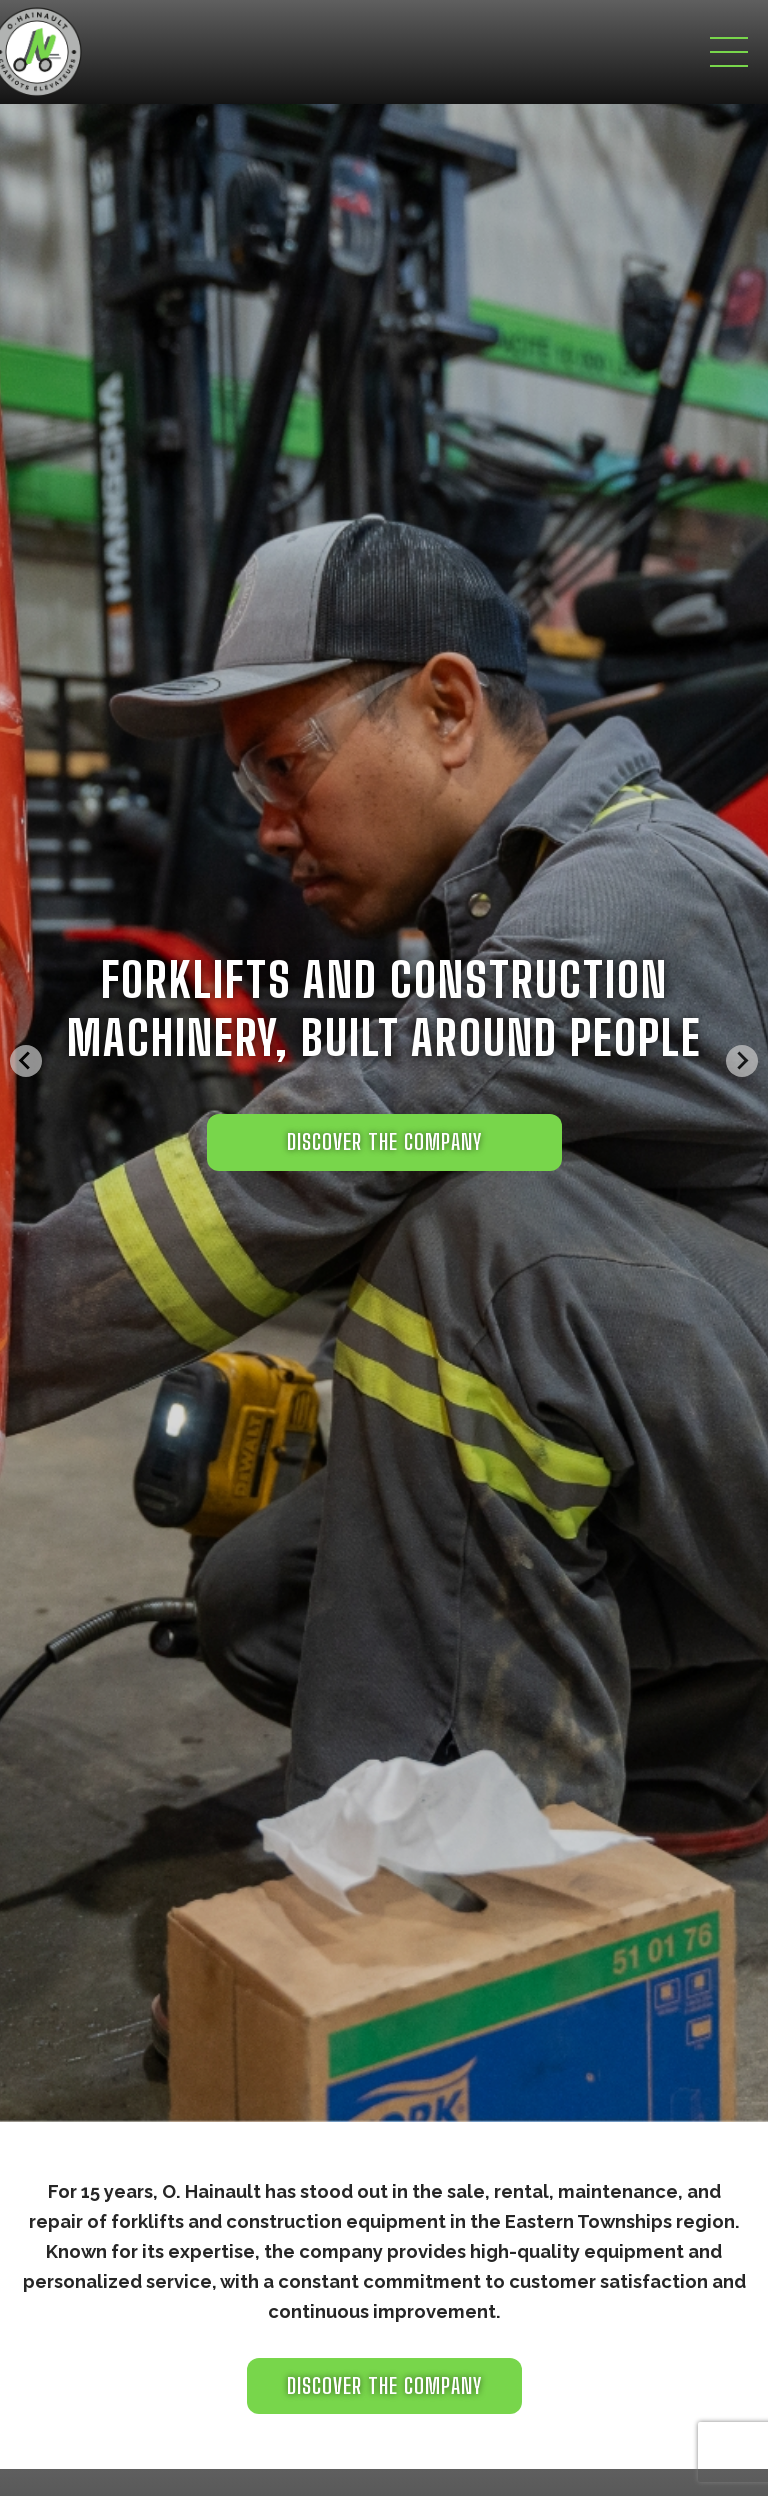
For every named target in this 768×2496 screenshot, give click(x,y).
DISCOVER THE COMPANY (384, 1142)
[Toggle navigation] (729, 52)
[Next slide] (742, 1061)
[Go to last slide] (26, 1061)
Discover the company (384, 2386)
